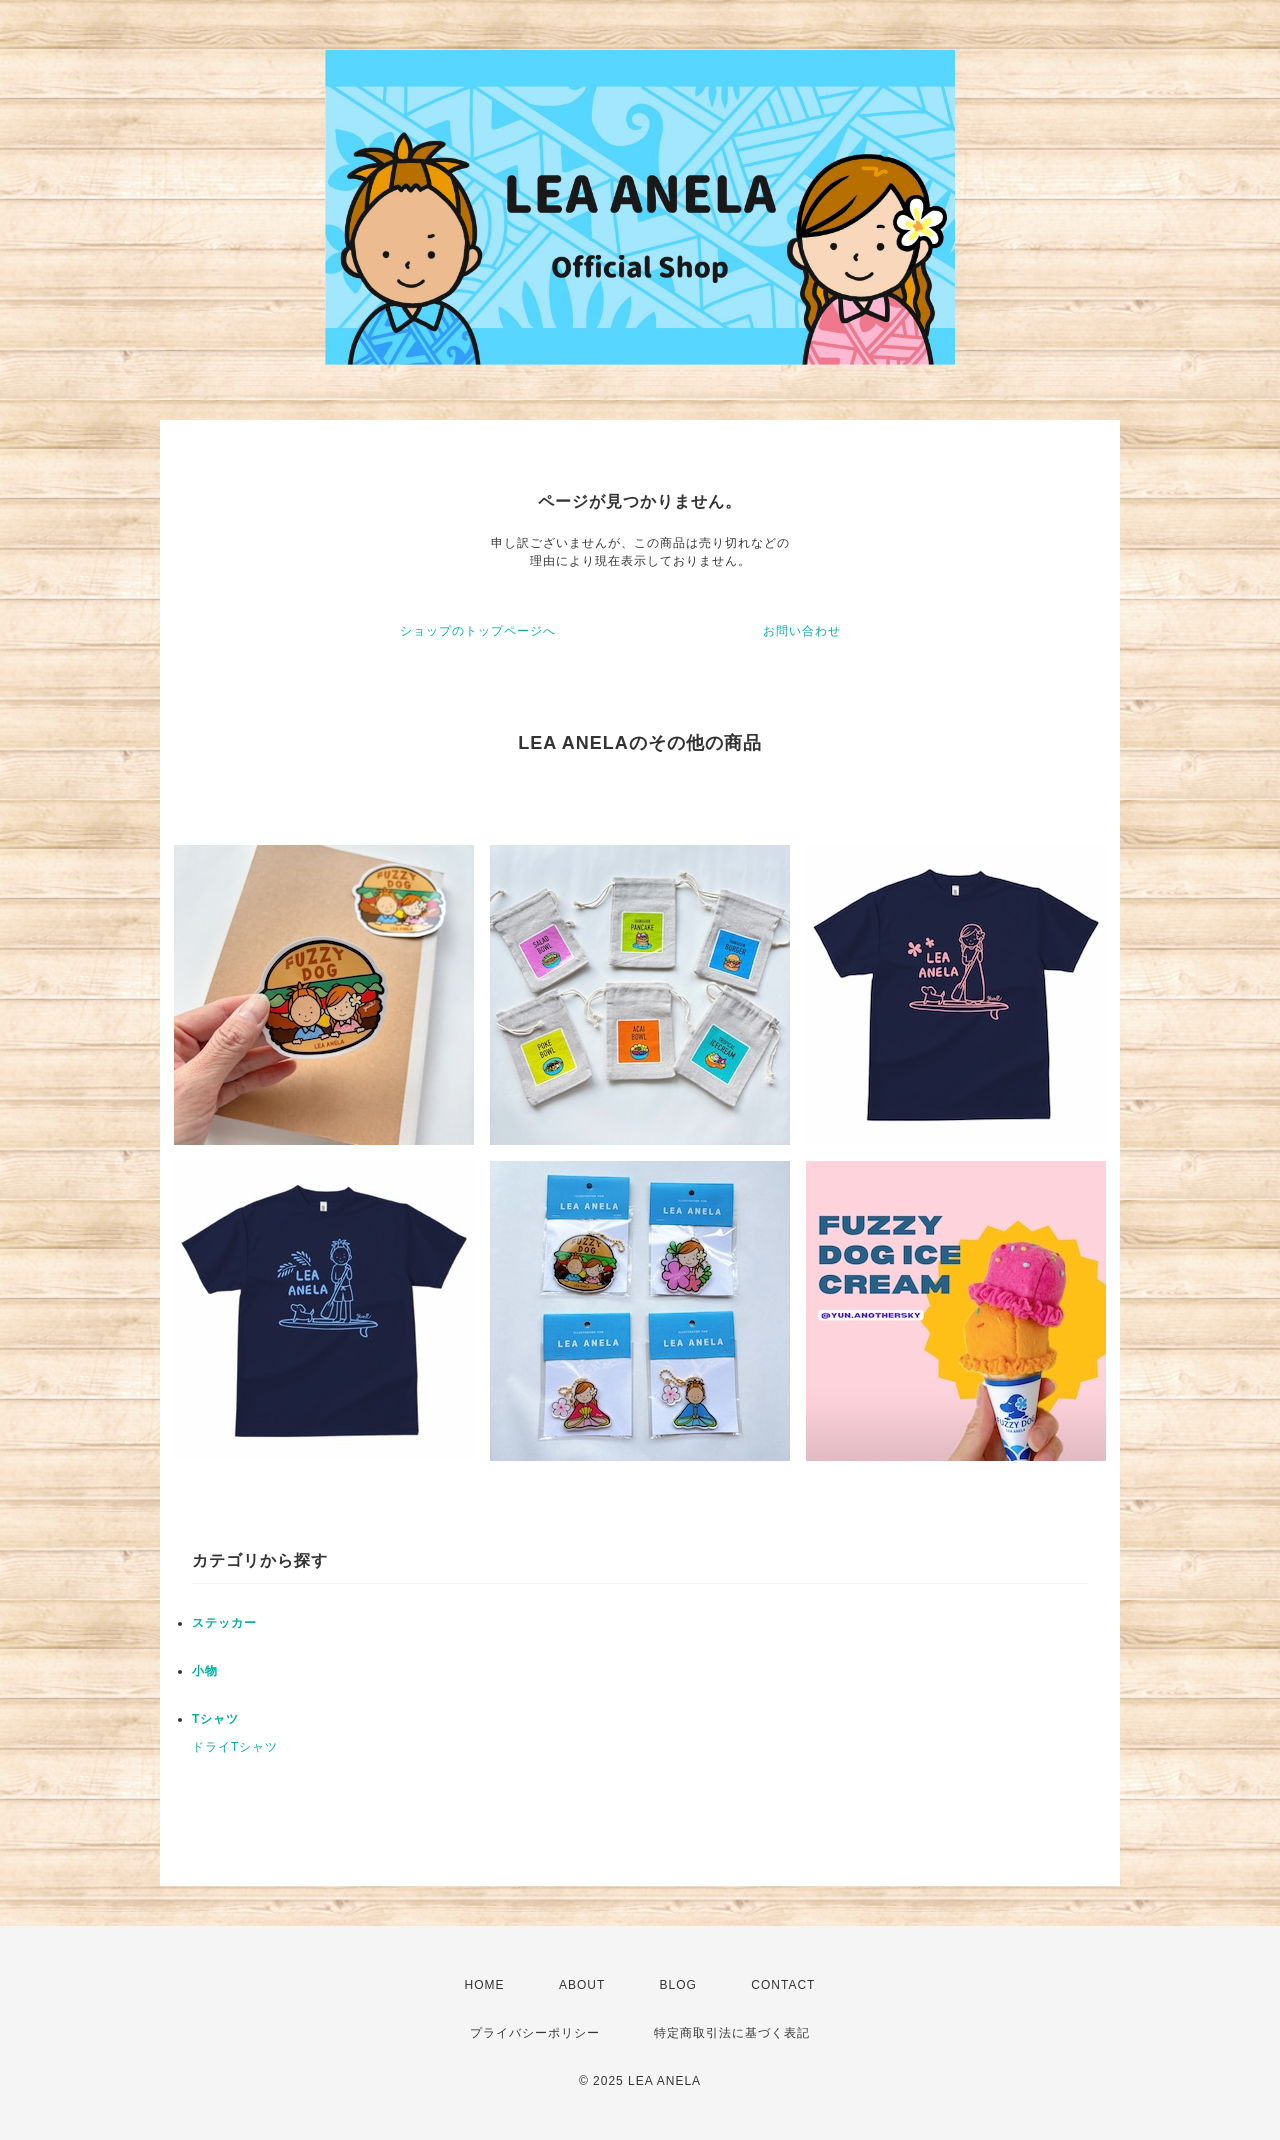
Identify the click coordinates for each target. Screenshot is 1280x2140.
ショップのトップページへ (478, 631)
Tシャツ (215, 1719)
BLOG (678, 1985)
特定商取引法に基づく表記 (732, 2033)
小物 (205, 1671)
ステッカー (224, 1623)
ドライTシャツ (235, 1747)
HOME (485, 1985)
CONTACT (783, 1985)
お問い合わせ (802, 631)
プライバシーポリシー (535, 2033)
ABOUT (582, 1985)
